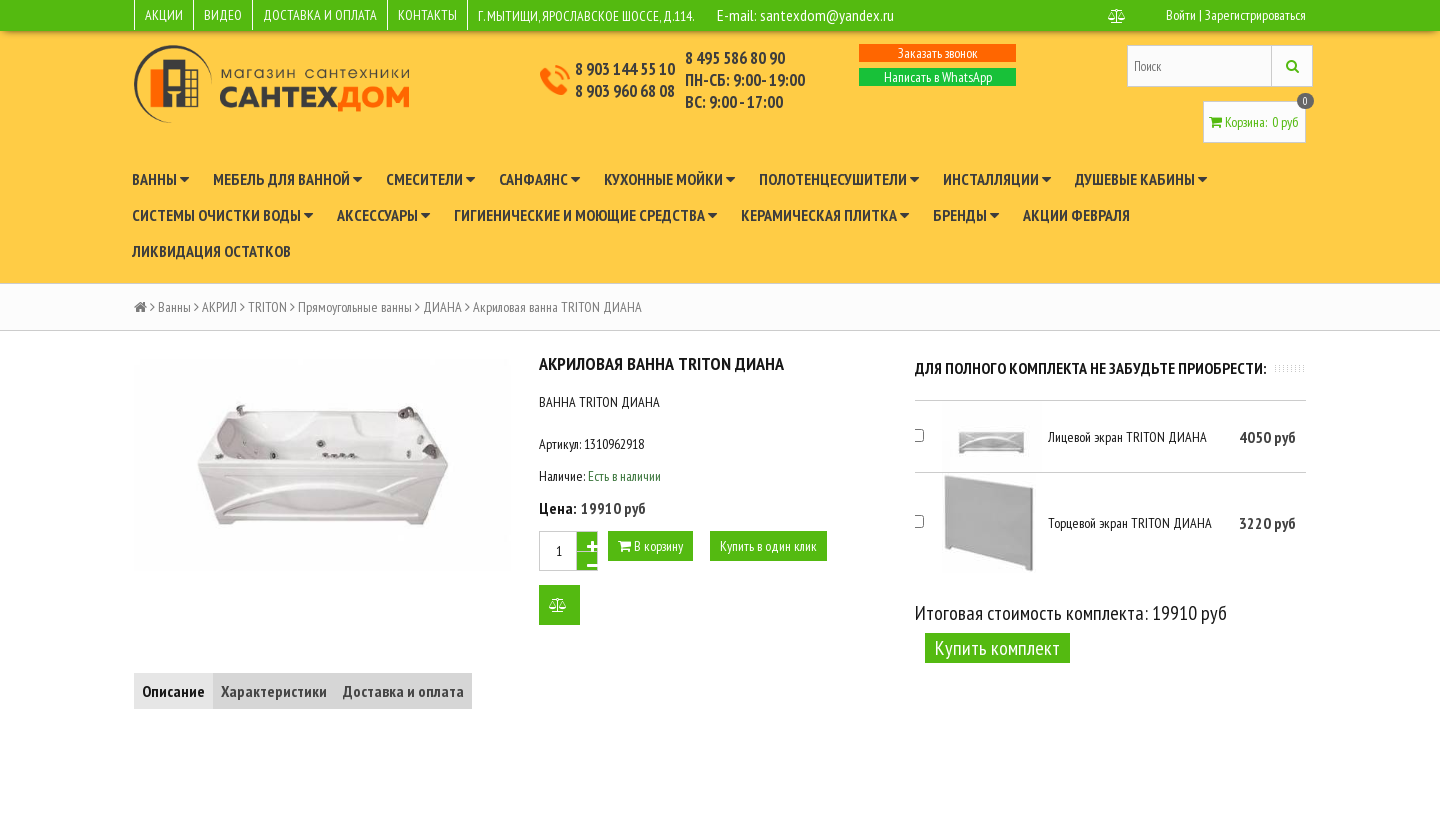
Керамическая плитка (825, 215)
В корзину (650, 546)
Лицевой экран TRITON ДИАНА (1127, 437)
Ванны (160, 179)
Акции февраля (1076, 215)
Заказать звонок (938, 53)
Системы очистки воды (222, 215)
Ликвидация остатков (211, 251)
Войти (1181, 15)
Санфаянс (539, 179)
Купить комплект (997, 648)
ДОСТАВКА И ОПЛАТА (320, 15)
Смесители (430, 179)
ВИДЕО (223, 15)
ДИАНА (442, 307)
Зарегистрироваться (1255, 15)
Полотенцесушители (839, 179)
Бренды (966, 215)
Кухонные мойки (669, 179)
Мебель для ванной (287, 179)
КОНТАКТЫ (427, 15)
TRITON (267, 307)
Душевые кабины (1141, 179)
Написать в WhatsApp (938, 77)
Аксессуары (383, 215)
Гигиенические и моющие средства (585, 215)
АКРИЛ (219, 307)
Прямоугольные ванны (355, 307)
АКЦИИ (164, 15)
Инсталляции (997, 179)
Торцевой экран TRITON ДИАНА (1130, 523)
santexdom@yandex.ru (827, 15)
